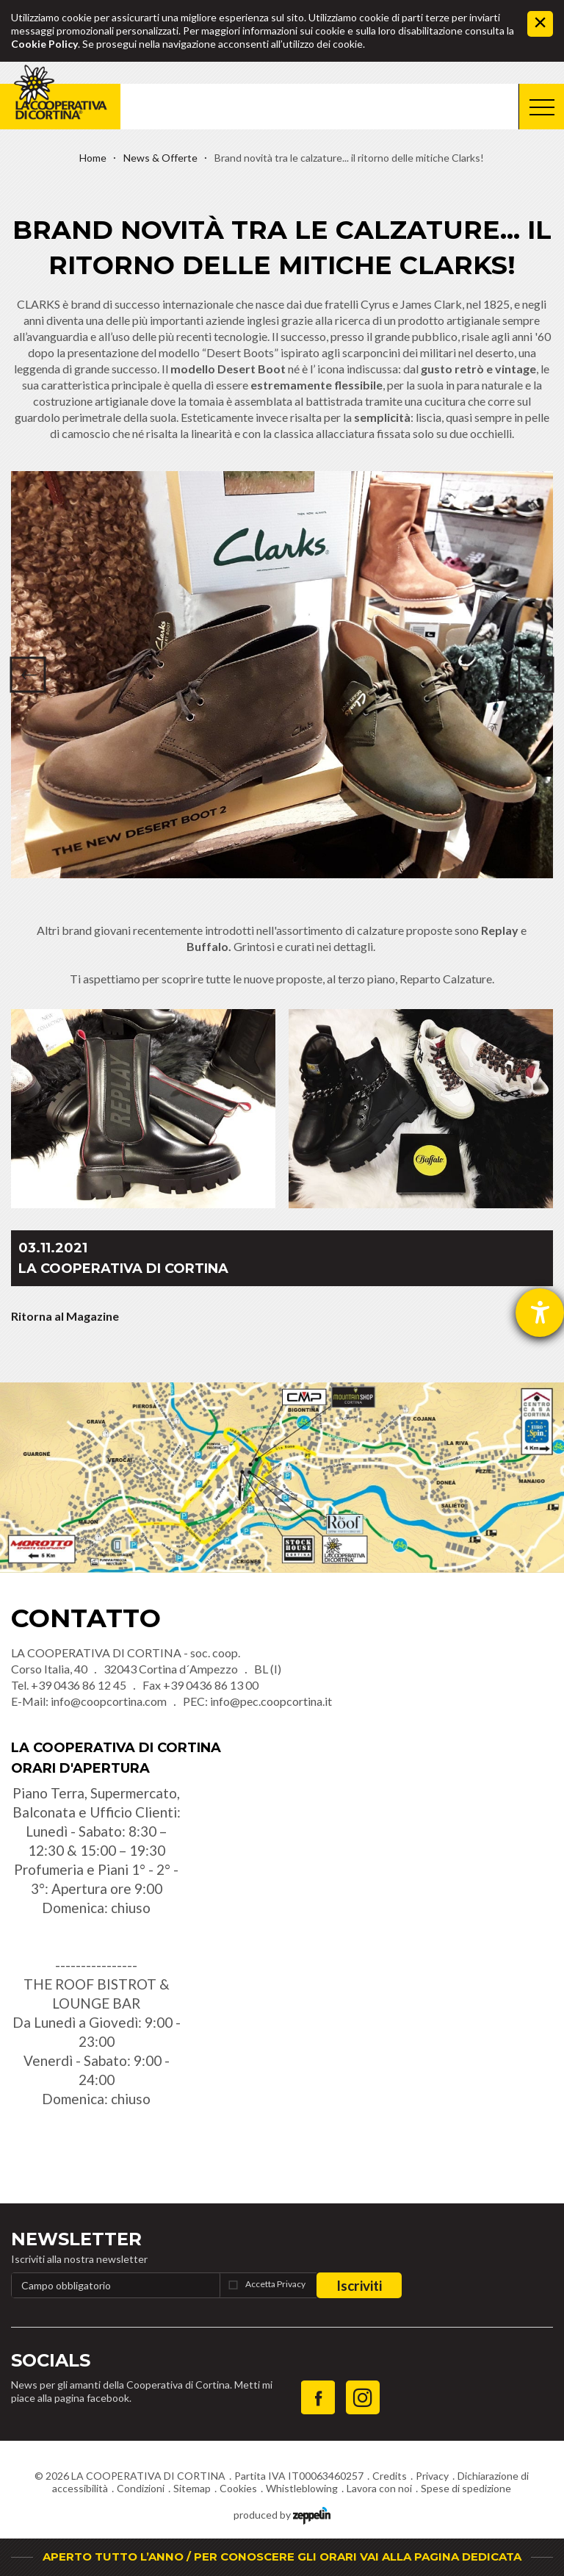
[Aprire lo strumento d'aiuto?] (540, 1312)
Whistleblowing (302, 2488)
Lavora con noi (379, 2488)
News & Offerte (160, 157)
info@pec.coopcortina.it (271, 1701)
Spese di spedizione (466, 2488)
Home (92, 157)
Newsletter (76, 2239)
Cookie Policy (44, 43)
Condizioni (140, 2488)
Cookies (238, 2488)
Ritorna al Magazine (65, 1316)
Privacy (432, 2475)
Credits (389, 2475)
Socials (50, 2360)
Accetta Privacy (275, 2283)
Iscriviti (359, 2285)
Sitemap (192, 2488)
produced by (282, 2514)
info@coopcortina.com (109, 1701)
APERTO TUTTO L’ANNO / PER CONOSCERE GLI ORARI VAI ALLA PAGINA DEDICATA (282, 2557)
